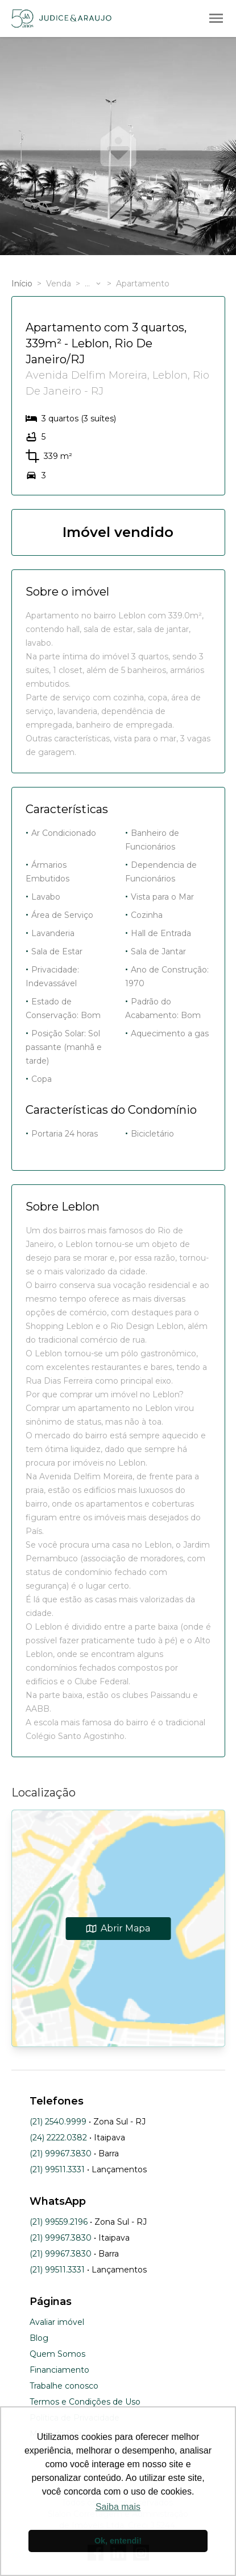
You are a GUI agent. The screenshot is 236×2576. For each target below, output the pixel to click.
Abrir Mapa (118, 1928)
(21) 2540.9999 (58, 2121)
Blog (39, 2338)
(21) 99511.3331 (57, 2169)
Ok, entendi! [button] (118, 2540)
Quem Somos (57, 2354)
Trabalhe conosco (64, 2386)
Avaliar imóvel (57, 2322)
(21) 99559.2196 (59, 2222)
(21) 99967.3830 (61, 2153)
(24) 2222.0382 (58, 2137)
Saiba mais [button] (118, 2507)
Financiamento (59, 2370)
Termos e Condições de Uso (85, 2402)
